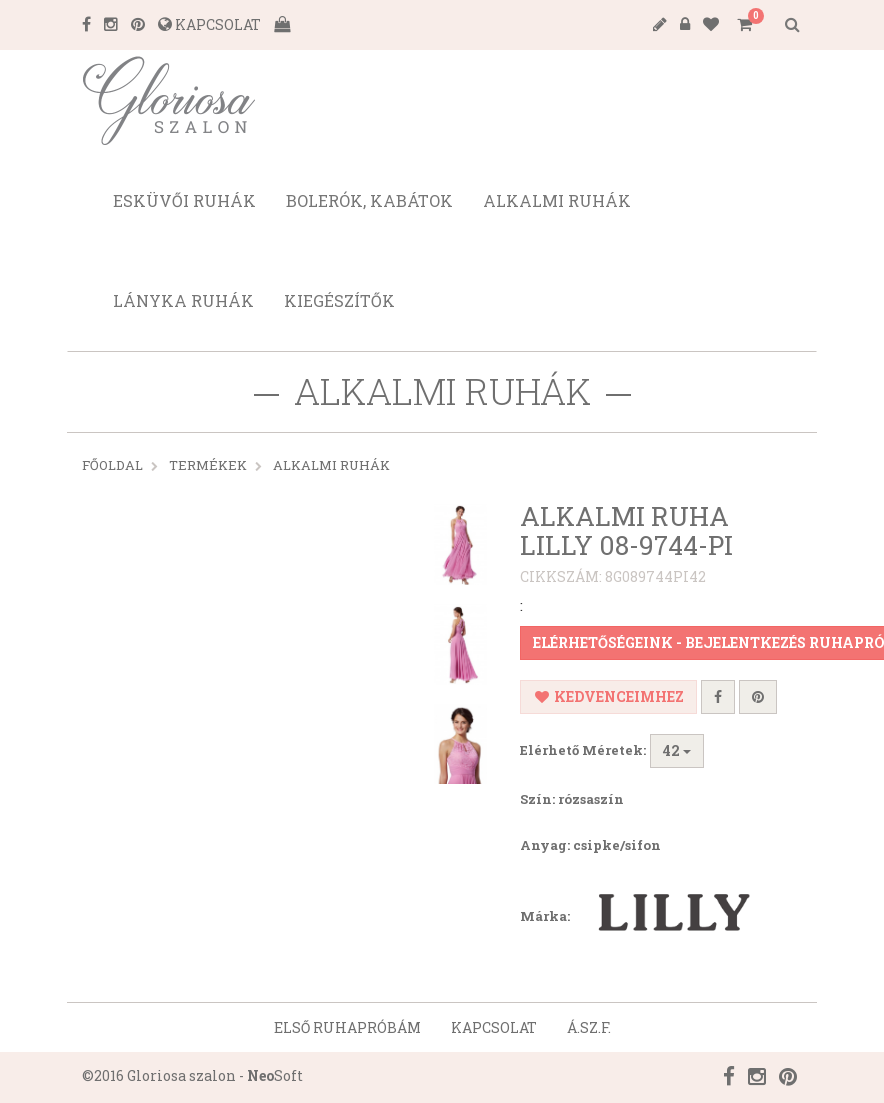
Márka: (646, 917)
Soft (275, 1075)
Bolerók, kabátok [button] (369, 200)
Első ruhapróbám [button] (347, 1027)
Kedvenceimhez (608, 696)
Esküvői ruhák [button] (184, 200)
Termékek (208, 465)
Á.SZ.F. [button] (589, 1027)
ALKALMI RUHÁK (331, 465)
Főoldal (112, 465)
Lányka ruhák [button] (183, 300)
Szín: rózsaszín (572, 799)
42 (677, 750)
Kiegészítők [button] (339, 300)
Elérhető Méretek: (583, 750)
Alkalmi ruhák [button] (557, 200)
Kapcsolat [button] (494, 1027)
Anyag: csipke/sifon (590, 845)
